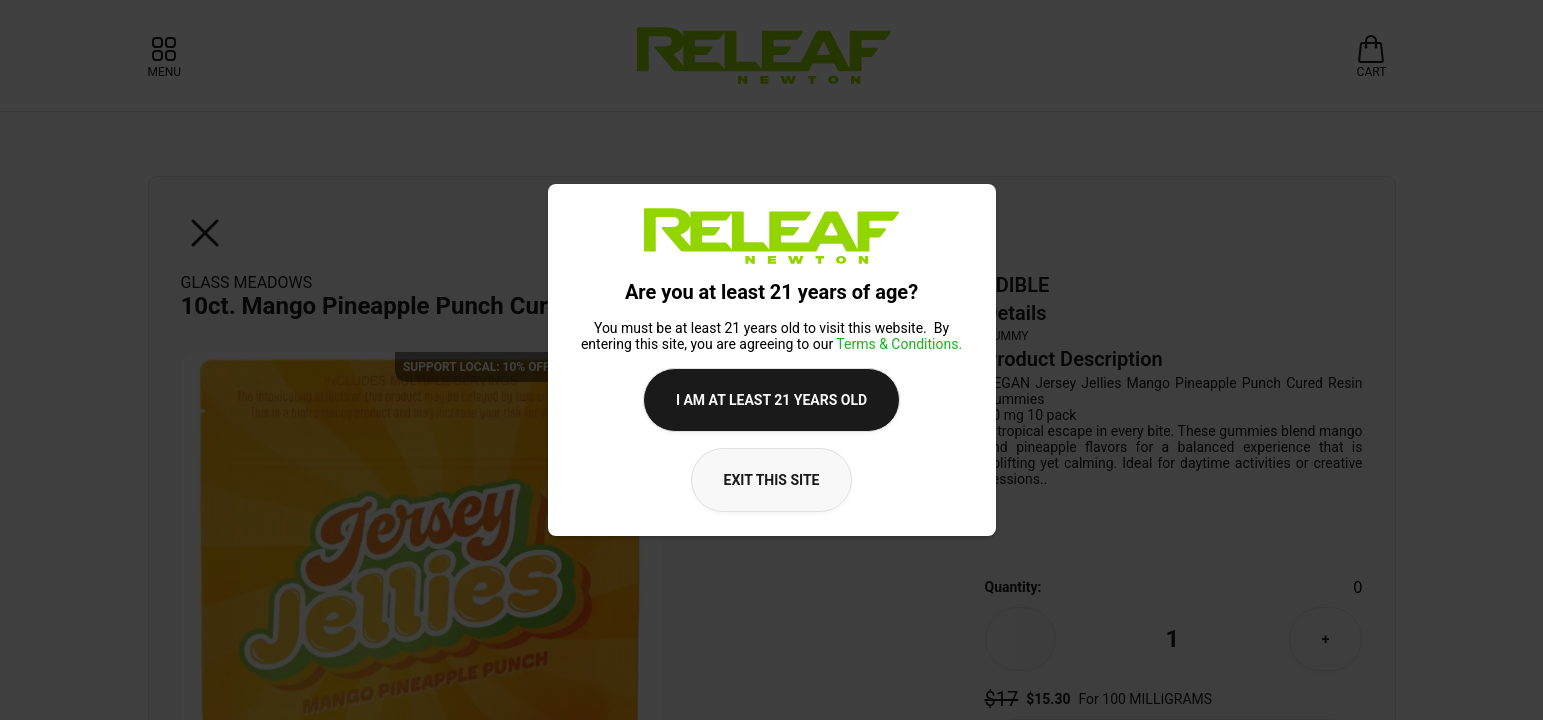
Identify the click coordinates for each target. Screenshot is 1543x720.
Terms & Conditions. (899, 344)
